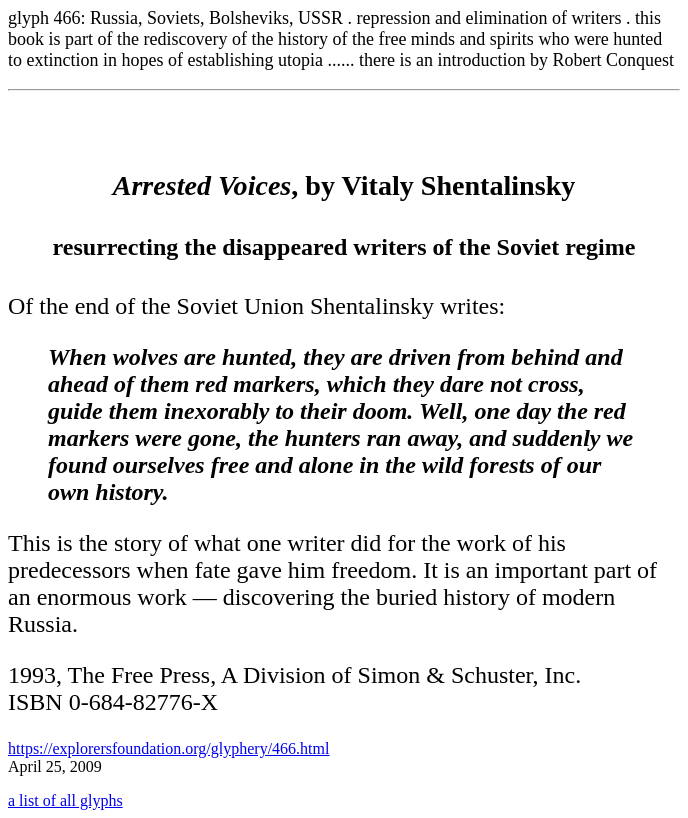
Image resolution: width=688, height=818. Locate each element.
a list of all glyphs (65, 800)
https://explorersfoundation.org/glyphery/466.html (168, 748)
